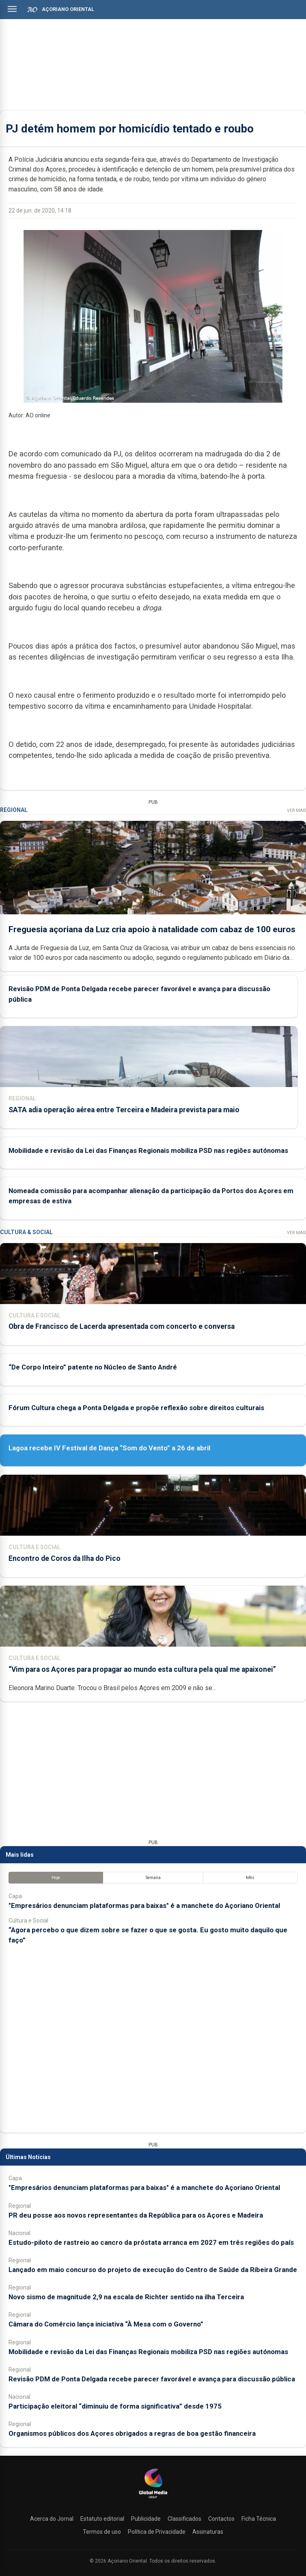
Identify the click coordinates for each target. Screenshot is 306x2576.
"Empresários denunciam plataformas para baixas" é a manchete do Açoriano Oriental (144, 1905)
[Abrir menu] (12, 9)
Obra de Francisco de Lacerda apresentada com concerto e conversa (122, 1326)
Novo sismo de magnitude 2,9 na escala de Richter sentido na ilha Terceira (126, 2297)
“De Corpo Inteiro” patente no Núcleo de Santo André (93, 1367)
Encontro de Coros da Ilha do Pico (65, 1558)
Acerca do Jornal (51, 2518)
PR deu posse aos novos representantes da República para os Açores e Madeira (136, 2215)
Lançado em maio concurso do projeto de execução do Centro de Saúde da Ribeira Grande (153, 2270)
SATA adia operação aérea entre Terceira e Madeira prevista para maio (124, 1110)
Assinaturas (207, 2531)
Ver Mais (296, 810)
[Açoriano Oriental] (153, 2499)
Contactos (221, 2518)
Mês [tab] (250, 1877)
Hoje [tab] (56, 1877)
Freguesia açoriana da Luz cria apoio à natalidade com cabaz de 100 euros (152, 929)
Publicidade (146, 2518)
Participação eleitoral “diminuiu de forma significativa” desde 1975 (115, 2406)
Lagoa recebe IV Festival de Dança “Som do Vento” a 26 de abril (109, 1448)
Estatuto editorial (102, 2518)
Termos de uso (102, 2531)
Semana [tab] (153, 1877)
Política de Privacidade (156, 2531)
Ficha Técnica (258, 2518)
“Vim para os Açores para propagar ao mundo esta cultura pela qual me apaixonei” (142, 1669)
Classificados (184, 2518)
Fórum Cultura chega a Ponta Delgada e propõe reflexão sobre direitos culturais (136, 1408)
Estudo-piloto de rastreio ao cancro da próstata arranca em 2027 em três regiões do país (151, 2242)
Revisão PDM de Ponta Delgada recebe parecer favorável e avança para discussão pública (152, 2379)
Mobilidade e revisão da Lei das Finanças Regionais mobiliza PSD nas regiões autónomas (148, 1150)
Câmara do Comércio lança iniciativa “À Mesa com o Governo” (106, 2324)
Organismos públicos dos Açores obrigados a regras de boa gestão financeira (132, 2433)
